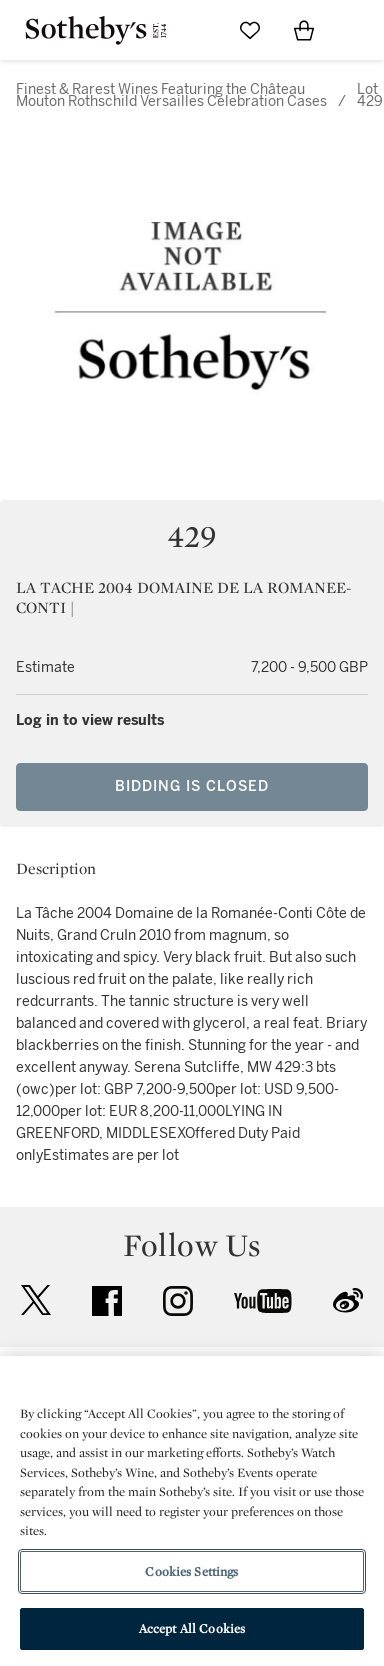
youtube (263, 1301)
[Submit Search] (196, 30)
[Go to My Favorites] (250, 30)
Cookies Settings (191, 1571)
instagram (178, 1301)
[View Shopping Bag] (304, 30)
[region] (192, 1511)
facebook (107, 1301)
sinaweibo (348, 1300)
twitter (36, 1300)
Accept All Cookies (192, 1628)
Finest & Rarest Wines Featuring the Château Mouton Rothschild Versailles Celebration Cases (171, 95)
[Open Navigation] (358, 30)
